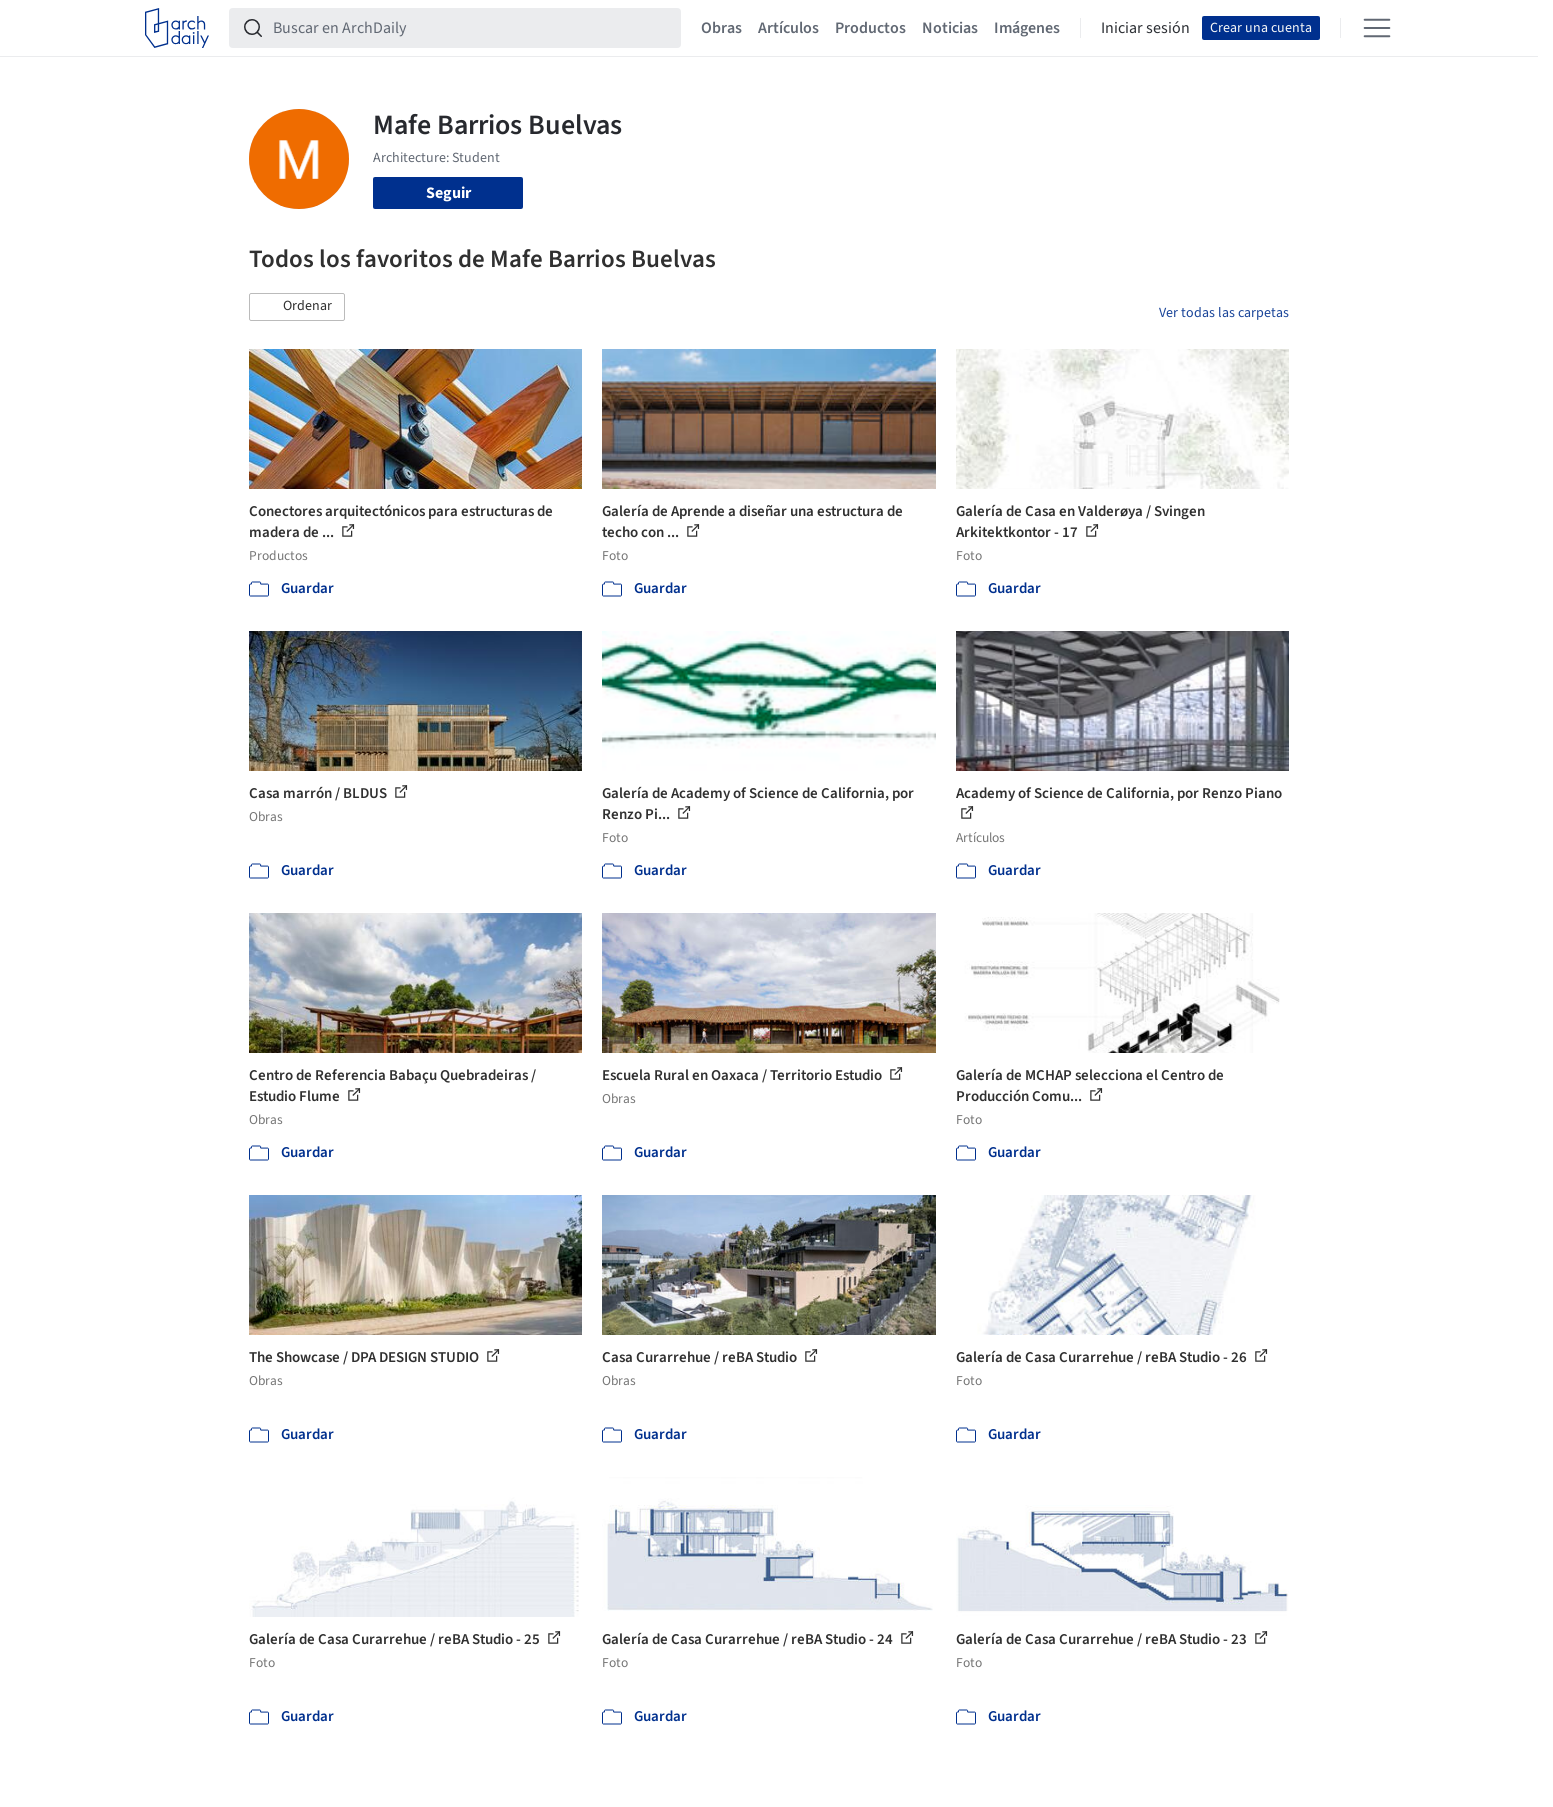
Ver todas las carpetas (1224, 313)
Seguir (448, 193)
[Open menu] (1377, 28)
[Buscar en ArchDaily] (471, 28)
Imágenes (1027, 28)
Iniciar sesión (1145, 28)
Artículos (788, 28)
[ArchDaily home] (177, 28)
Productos (870, 28)
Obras (721, 28)
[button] (297, 307)
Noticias (950, 28)
